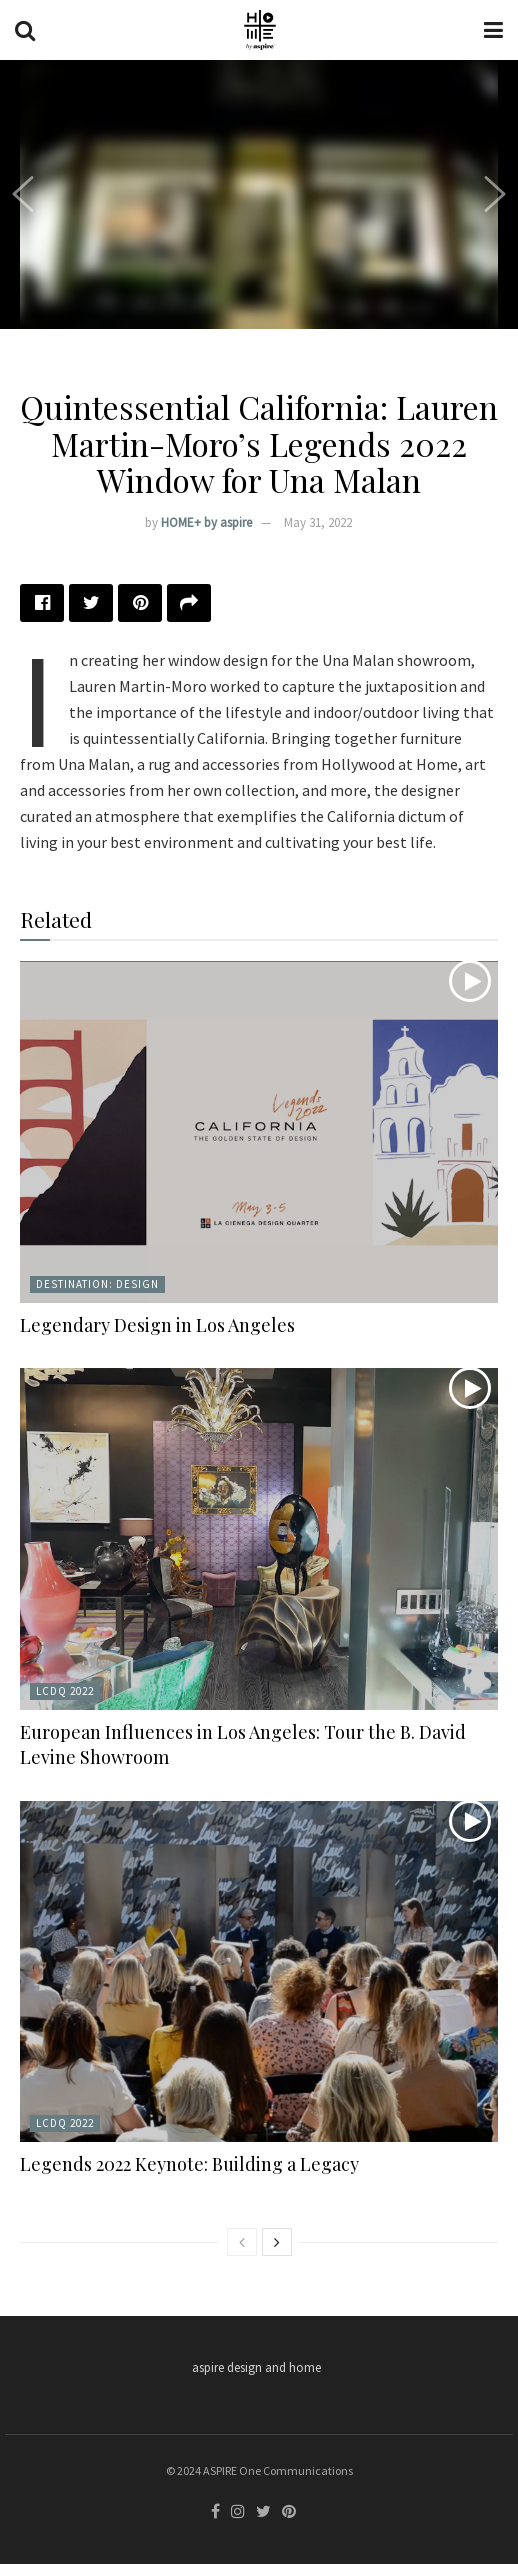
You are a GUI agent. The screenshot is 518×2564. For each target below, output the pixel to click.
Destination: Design (97, 1284)
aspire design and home (256, 2367)
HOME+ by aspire (206, 522)
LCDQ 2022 (65, 1691)
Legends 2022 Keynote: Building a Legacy (189, 2164)
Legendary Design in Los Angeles (157, 1325)
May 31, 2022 (318, 522)
